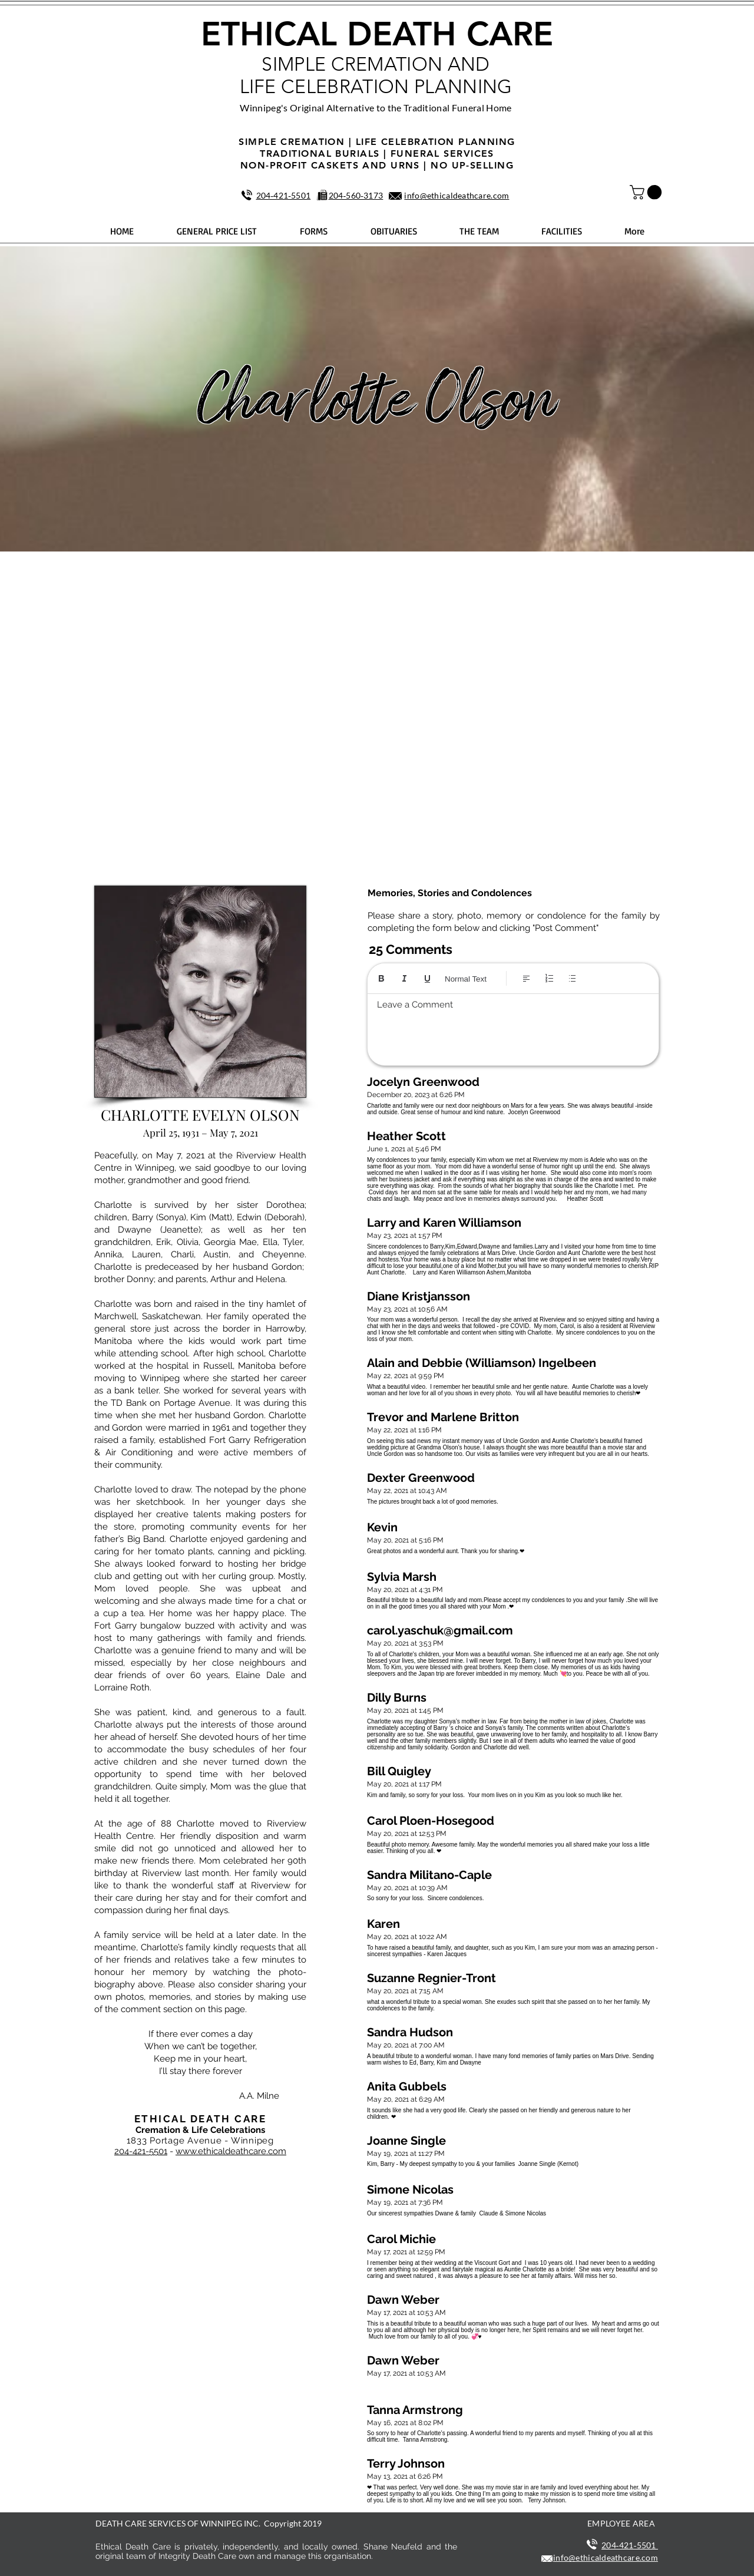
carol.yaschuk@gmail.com (440, 1630)
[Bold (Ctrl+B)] (381, 978)
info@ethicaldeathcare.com (456, 195)
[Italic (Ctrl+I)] (404, 978)
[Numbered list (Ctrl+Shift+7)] (549, 978)
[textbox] (513, 1026)
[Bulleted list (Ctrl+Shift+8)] (572, 978)
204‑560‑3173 (356, 195)
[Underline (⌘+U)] (427, 978)
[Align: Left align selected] (526, 978)
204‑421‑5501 (283, 195)
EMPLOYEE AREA (621, 2523)
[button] (647, 192)
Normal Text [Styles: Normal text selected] (466, 979)
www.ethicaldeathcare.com (231, 2151)
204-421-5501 (140, 2151)
